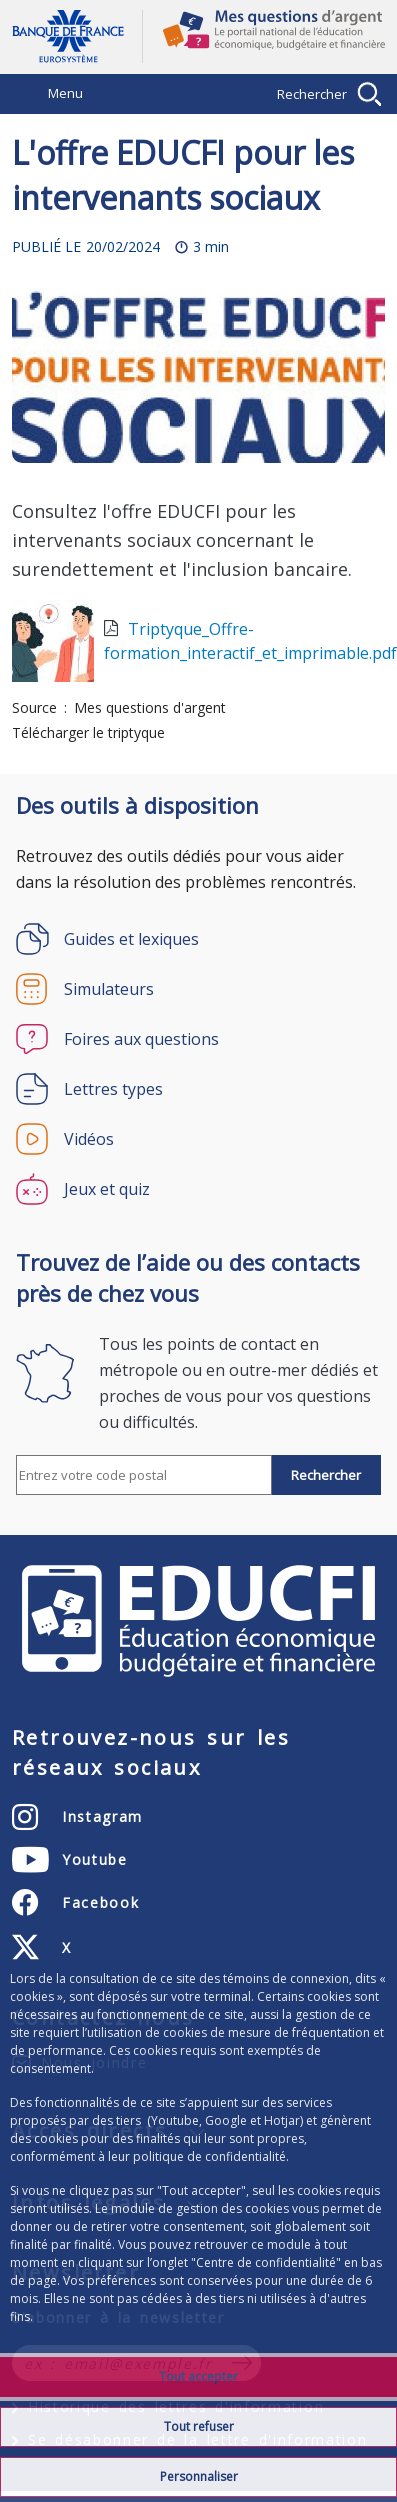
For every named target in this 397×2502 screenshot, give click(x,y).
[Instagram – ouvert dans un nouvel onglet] (77, 1817)
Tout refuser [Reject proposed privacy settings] (199, 2426)
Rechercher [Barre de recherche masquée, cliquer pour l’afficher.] (312, 94)
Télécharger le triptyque (88, 732)
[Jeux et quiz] (198, 1189)
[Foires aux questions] (198, 1039)
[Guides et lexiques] (198, 939)
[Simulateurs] (198, 989)
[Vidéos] (198, 1139)
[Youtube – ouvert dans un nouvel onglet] (70, 1860)
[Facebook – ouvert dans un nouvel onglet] (75, 1903)
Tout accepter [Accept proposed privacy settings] (198, 2376)
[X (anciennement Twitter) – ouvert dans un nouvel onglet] (42, 1948)
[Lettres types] (198, 1089)
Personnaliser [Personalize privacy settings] (199, 2476)
